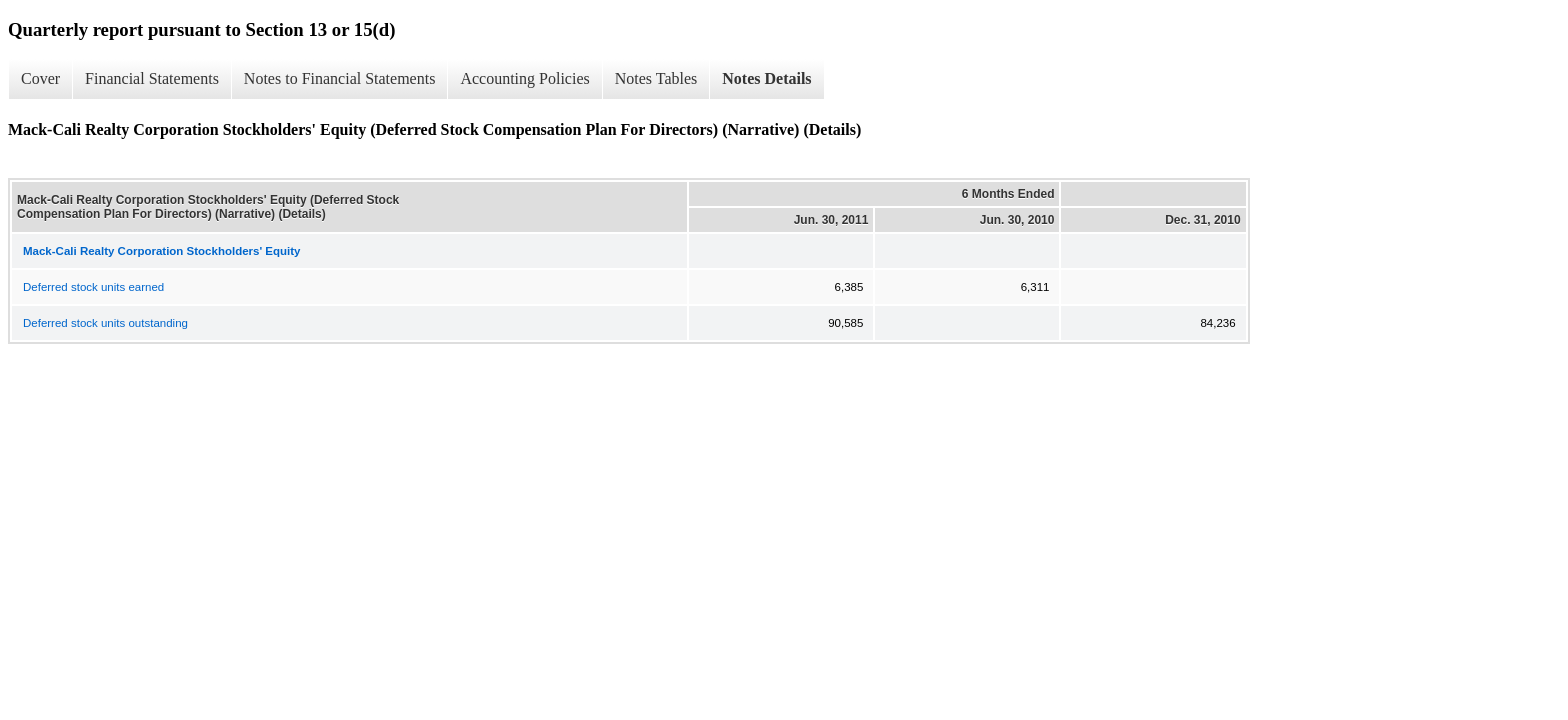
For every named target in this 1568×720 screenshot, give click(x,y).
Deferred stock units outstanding (105, 323)
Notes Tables (656, 78)
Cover (40, 78)
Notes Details (766, 78)
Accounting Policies (524, 78)
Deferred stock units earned (93, 287)
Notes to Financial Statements (340, 78)
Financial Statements (152, 78)
